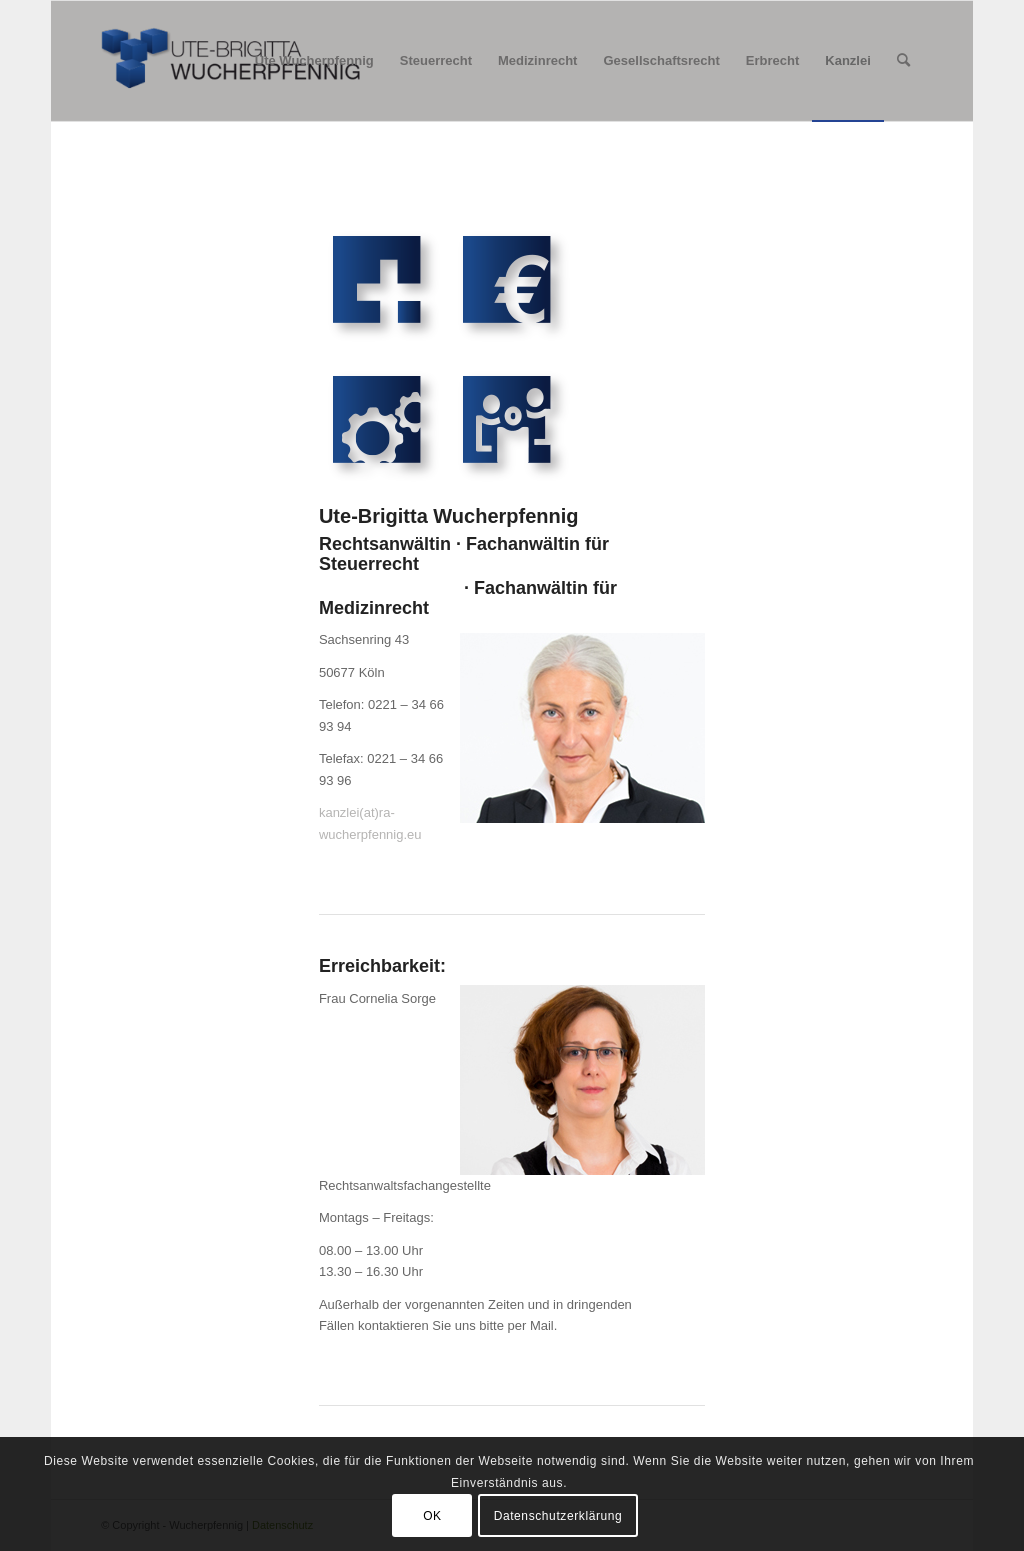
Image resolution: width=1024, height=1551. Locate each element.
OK (432, 1516)
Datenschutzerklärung (558, 1516)
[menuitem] (314, 61)
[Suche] (903, 61)
